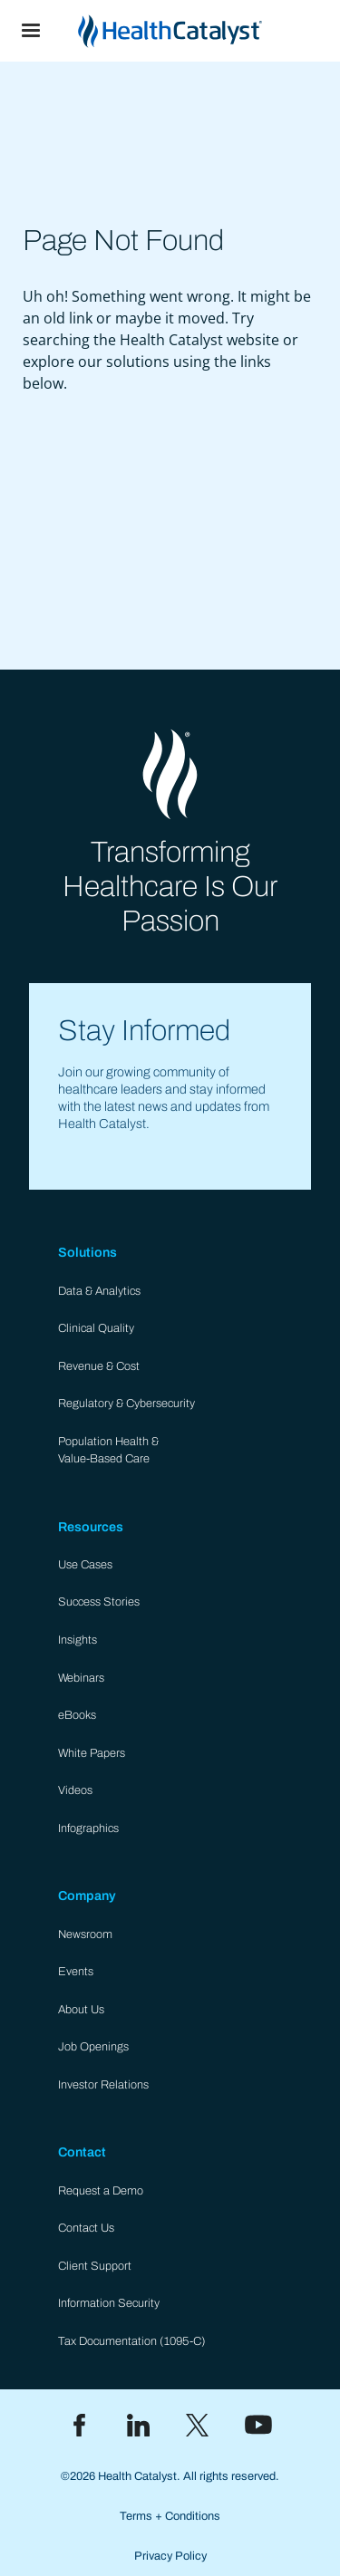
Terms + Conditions (170, 2516)
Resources (90, 1527)
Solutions (87, 1252)
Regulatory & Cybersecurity (126, 1403)
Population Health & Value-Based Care (108, 1450)
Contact (82, 2152)
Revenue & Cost (99, 1366)
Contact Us (86, 2228)
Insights (77, 1640)
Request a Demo (100, 2191)
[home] (201, 31)
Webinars (81, 1678)
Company (87, 1895)
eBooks (77, 1715)
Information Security (109, 2303)
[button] (31, 31)
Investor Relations (103, 2085)
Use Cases (85, 1564)
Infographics (88, 1828)
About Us (81, 2009)
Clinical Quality (96, 1328)
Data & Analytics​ (99, 1291)
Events (75, 1971)
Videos (75, 1790)
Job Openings (93, 2047)
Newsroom (85, 1934)
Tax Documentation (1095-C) (132, 2341)
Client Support (94, 2266)
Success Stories (99, 1602)
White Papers (91, 1753)
